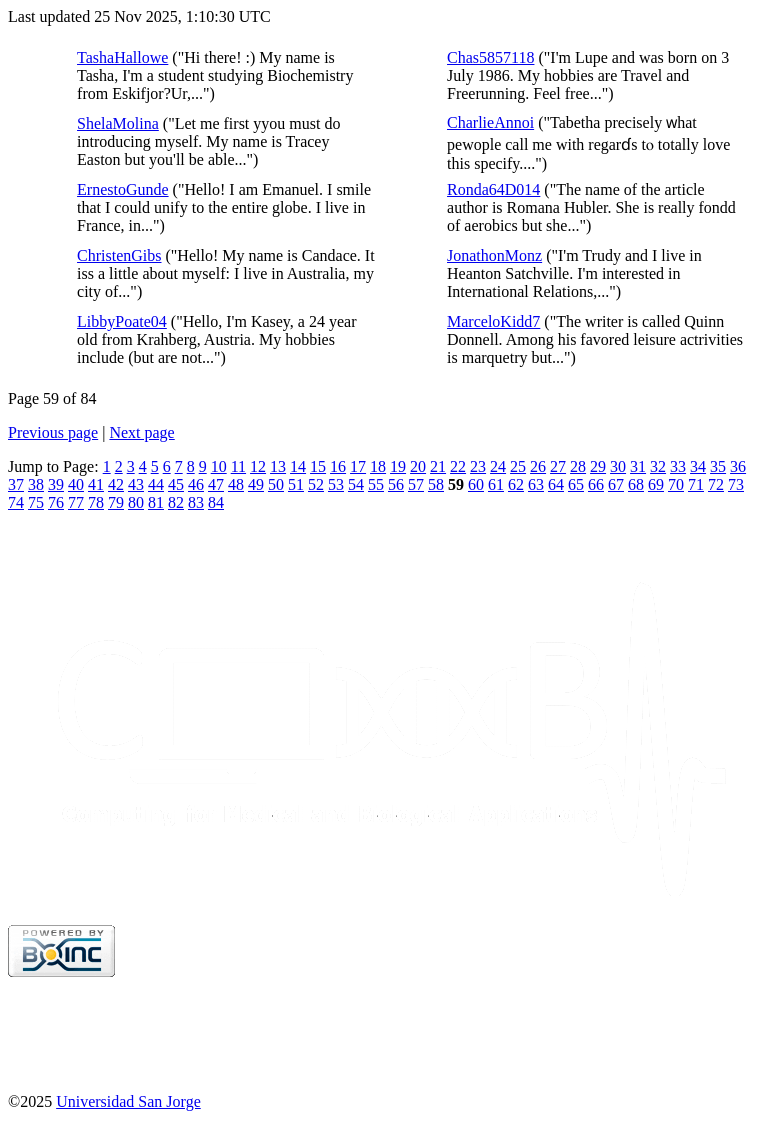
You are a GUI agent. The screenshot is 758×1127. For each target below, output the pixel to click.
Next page (141, 432)
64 (556, 484)
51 (296, 484)
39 (56, 484)
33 (678, 466)
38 (36, 484)
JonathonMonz (494, 255)
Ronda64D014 (493, 189)
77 (76, 502)
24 (498, 466)
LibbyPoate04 (122, 321)
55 (376, 484)
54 (356, 484)
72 (716, 484)
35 (718, 466)
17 (358, 466)
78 (96, 502)
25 (518, 466)
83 (196, 502)
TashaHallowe (122, 57)
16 (338, 466)
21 (438, 466)
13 (278, 466)
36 (738, 466)
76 (56, 502)
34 (698, 466)
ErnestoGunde (123, 189)
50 (276, 484)
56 (396, 484)
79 (116, 502)
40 (76, 484)
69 (656, 484)
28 (578, 466)
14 (298, 466)
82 (176, 502)
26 (538, 466)
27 (558, 466)
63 (536, 484)
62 (516, 484)
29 (598, 466)
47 (216, 484)
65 (576, 484)
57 (416, 484)
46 (196, 484)
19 (398, 466)
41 (96, 484)
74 (16, 502)
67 (616, 484)
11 (238, 466)
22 (458, 466)
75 (36, 502)
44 (156, 484)
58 (436, 484)
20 (418, 466)
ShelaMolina (118, 123)
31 (638, 466)
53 (336, 484)
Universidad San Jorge (128, 1101)
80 (136, 502)
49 (256, 484)
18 (378, 466)
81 (156, 502)
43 (136, 484)
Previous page (53, 432)
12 (258, 466)
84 (216, 502)
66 (596, 484)
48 (236, 484)
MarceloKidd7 (493, 321)
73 (736, 484)
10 (219, 466)
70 (676, 484)
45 (176, 484)
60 (476, 484)
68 (636, 484)
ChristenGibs (119, 255)
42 (116, 484)
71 (696, 484)
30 (618, 466)
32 (658, 466)
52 (316, 484)
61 (496, 484)
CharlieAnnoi (490, 122)
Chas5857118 (490, 57)
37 (16, 484)
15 (318, 466)
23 (478, 466)
